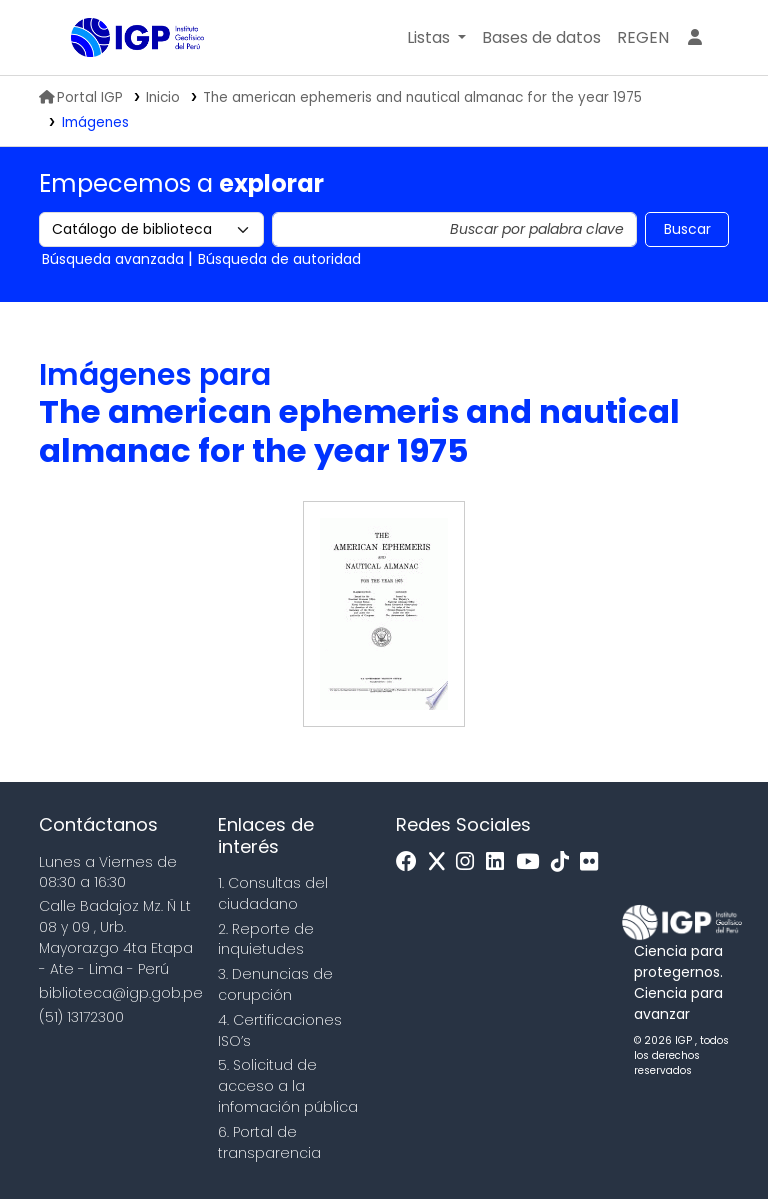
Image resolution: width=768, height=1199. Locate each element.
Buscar (687, 229)
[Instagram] (470, 862)
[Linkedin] (500, 862)
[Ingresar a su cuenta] (695, 38)
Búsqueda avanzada (113, 259)
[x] (442, 862)
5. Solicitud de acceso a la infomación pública (288, 1086)
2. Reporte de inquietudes (266, 939)
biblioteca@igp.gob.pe (121, 993)
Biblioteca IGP (121, 78)
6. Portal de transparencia (269, 1142)
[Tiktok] (565, 862)
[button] (436, 38)
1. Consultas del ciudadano (273, 893)
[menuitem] (643, 38)
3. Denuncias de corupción (275, 984)
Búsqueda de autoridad (279, 259)
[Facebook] (411, 862)
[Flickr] (594, 862)
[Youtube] (532, 862)
